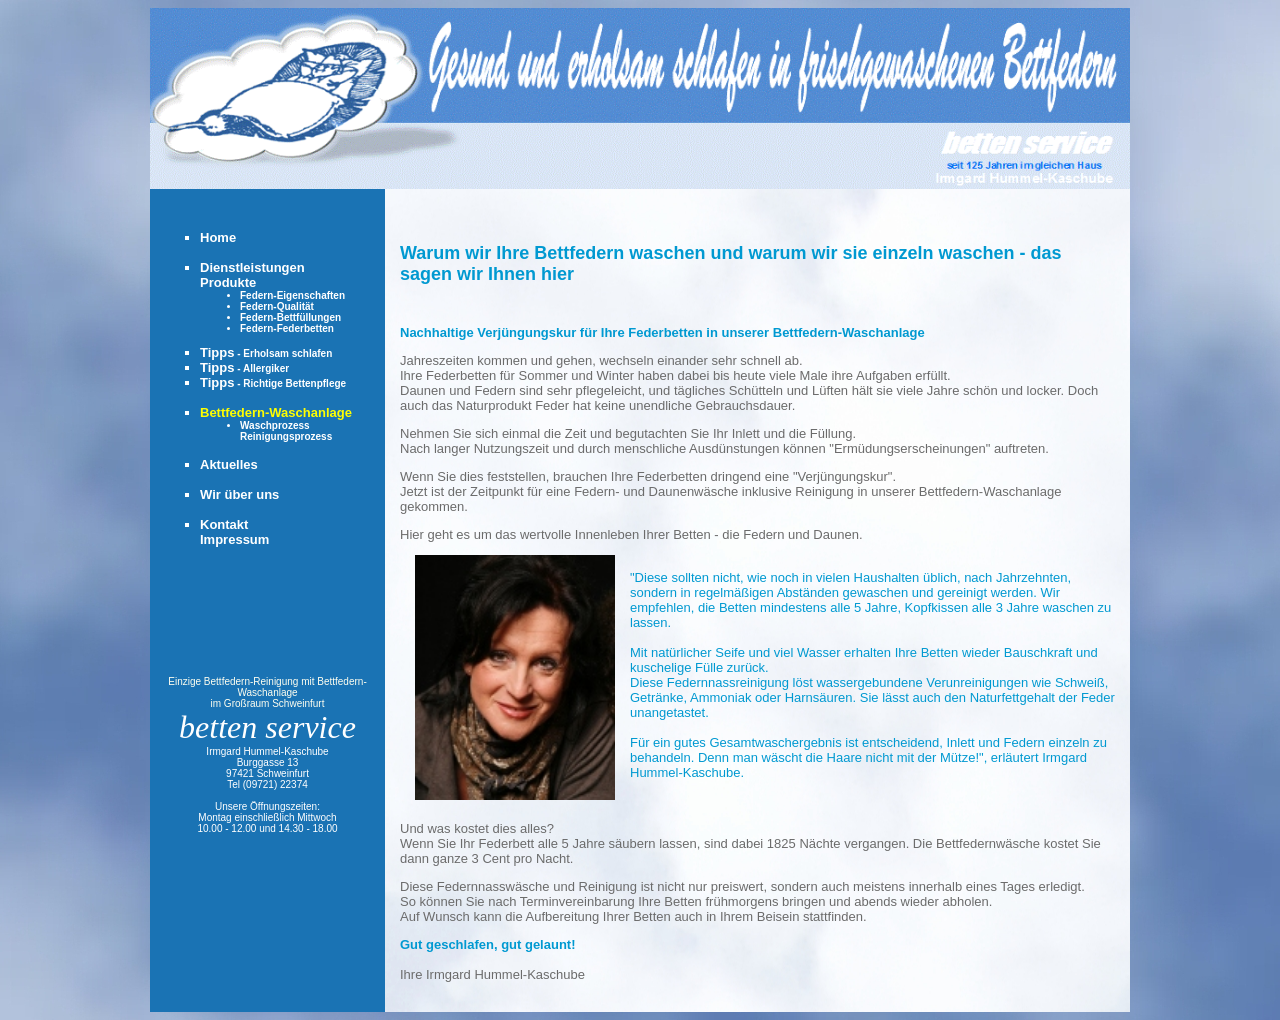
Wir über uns (239, 494)
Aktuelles (229, 464)
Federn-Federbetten (287, 328)
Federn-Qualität (277, 306)
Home (218, 237)
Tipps (266, 352)
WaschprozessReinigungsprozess (286, 431)
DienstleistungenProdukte (252, 275)
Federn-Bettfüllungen (290, 317)
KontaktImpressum (234, 532)
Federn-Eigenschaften (292, 295)
